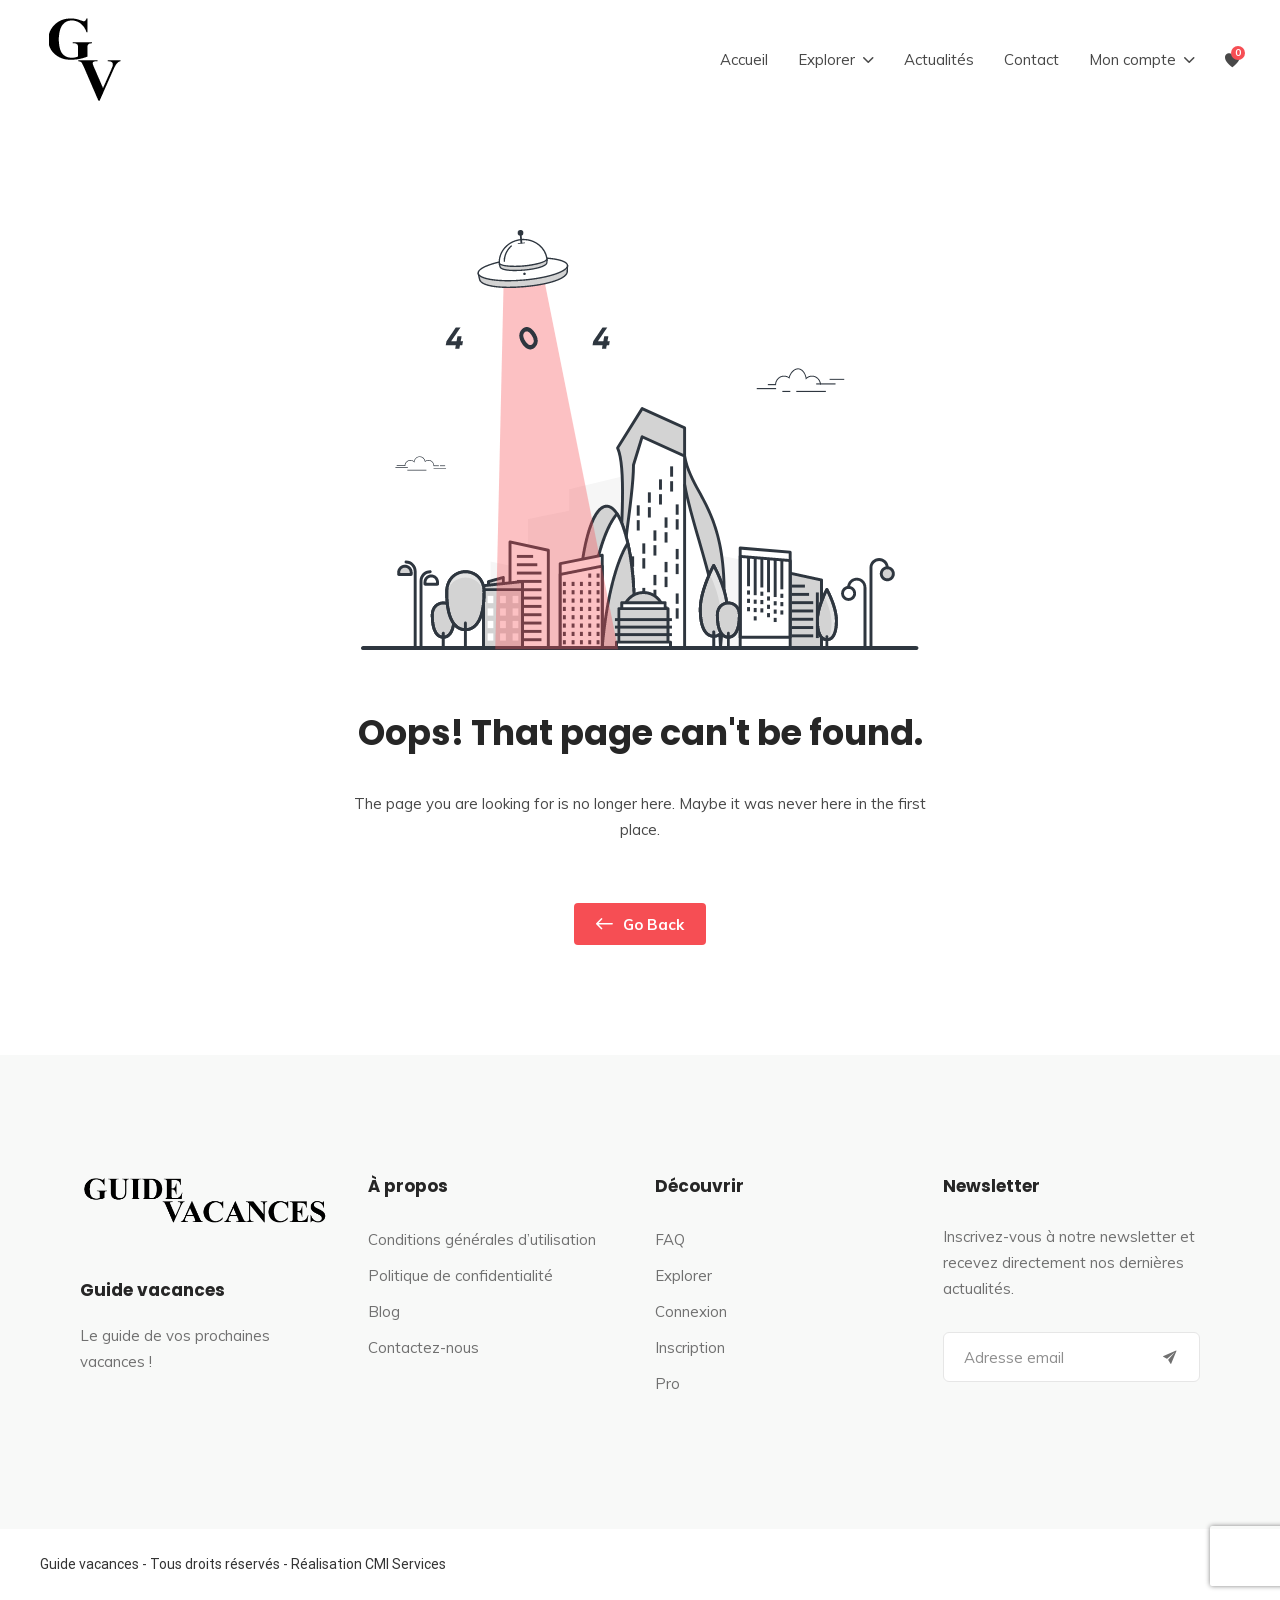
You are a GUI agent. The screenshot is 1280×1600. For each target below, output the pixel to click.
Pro (667, 1383)
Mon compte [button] (1132, 59)
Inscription (690, 1347)
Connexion (691, 1311)
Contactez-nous (423, 1347)
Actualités (939, 59)
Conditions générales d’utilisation (482, 1239)
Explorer (683, 1275)
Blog (384, 1311)
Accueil (744, 59)
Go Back (640, 924)
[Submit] (1170, 1357)
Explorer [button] (826, 59)
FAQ (670, 1239)
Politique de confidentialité (460, 1275)
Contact (1031, 59)
